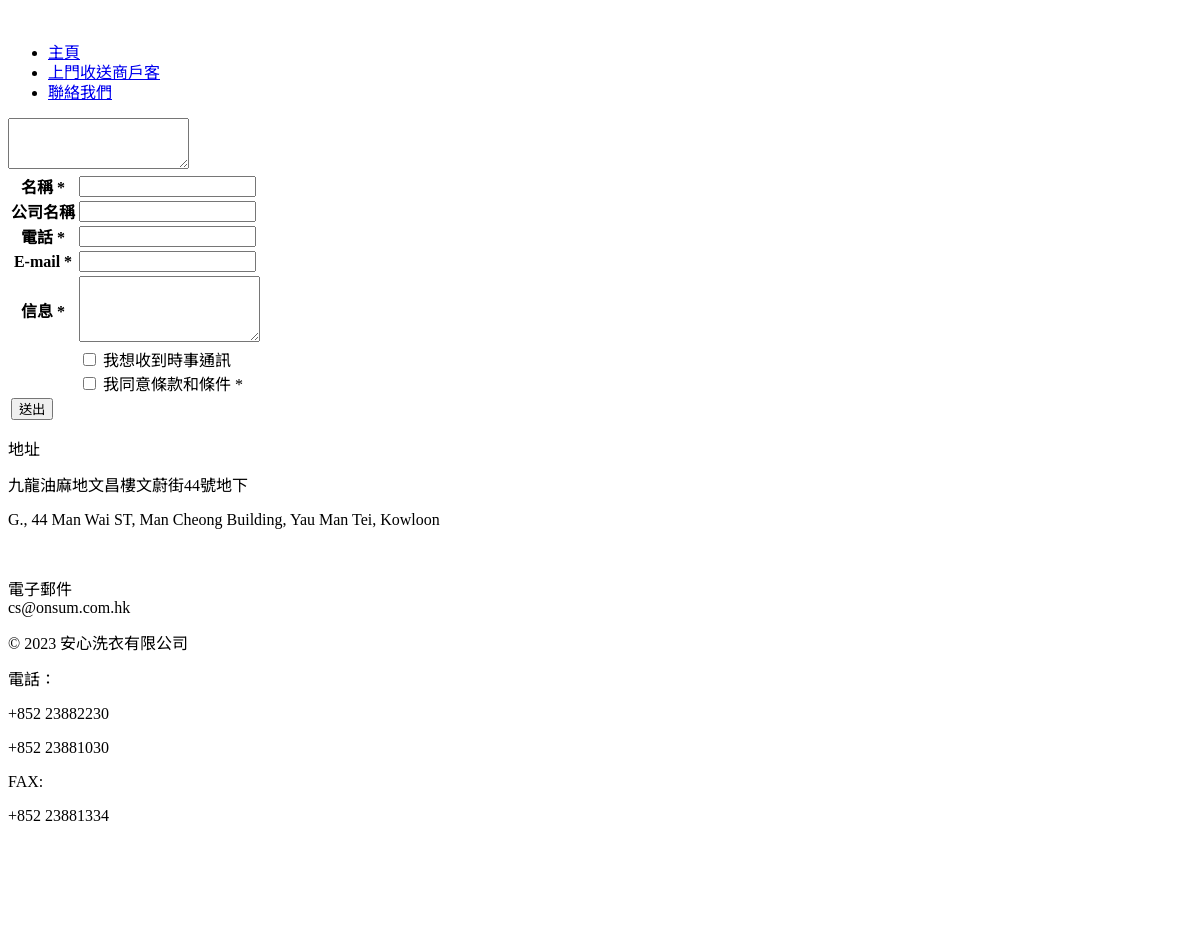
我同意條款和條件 (163, 405)
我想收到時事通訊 (157, 381)
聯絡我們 (80, 92)
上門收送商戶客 (104, 72)
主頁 (64, 52)
